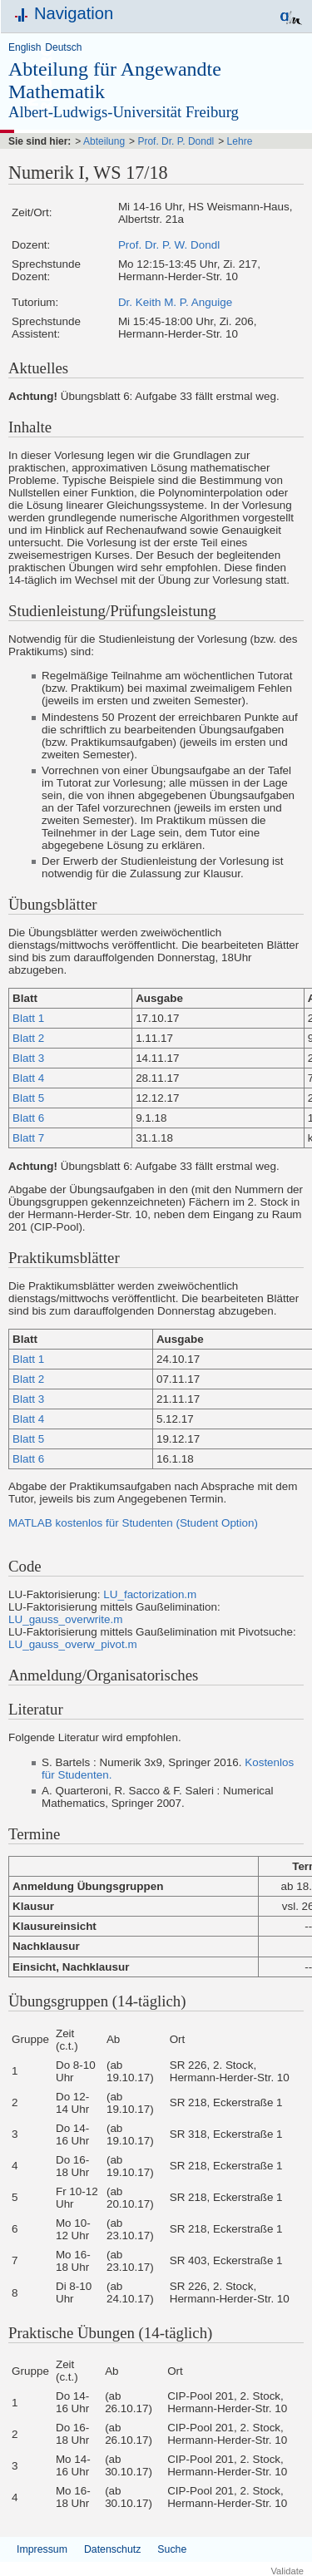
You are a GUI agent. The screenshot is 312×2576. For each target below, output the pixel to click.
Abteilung (104, 141)
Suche (171, 2549)
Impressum (42, 2549)
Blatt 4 (28, 1078)
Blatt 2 (28, 1038)
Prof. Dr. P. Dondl (175, 141)
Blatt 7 (28, 1138)
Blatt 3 (28, 1058)
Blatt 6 (28, 1118)
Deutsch (63, 47)
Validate (287, 2571)
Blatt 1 (28, 1018)
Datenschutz (112, 2549)
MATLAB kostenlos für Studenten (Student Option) (133, 1523)
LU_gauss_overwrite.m (65, 1619)
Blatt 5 (28, 1098)
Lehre (240, 141)
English (24, 47)
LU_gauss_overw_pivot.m (72, 1644)
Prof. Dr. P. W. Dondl (169, 245)
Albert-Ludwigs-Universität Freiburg (123, 112)
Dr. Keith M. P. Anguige (175, 302)
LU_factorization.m (149, 1594)
